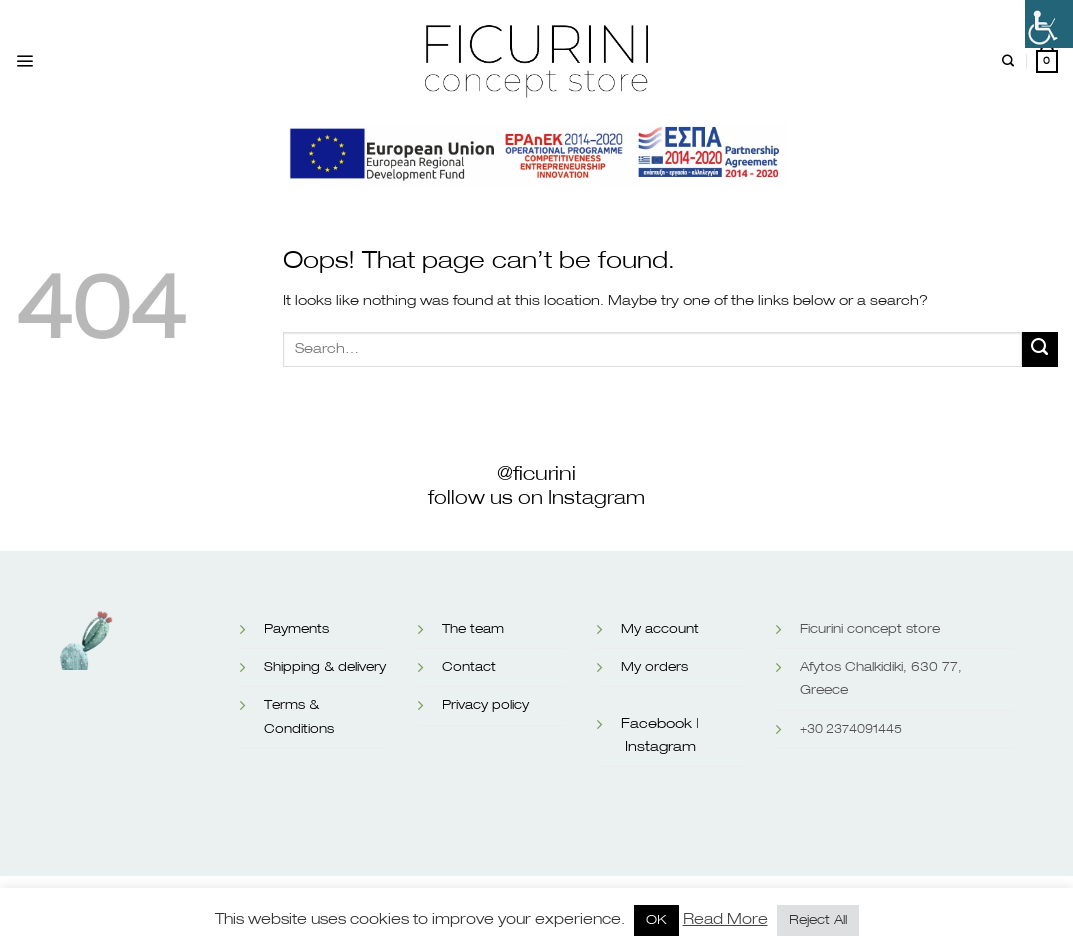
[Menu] (24, 61)
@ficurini (536, 474)
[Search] (1008, 61)
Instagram (660, 747)
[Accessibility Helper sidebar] (1049, 24)
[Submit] (1040, 350)
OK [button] (656, 920)
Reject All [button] (818, 920)
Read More (725, 919)
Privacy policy (485, 705)
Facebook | (660, 724)
